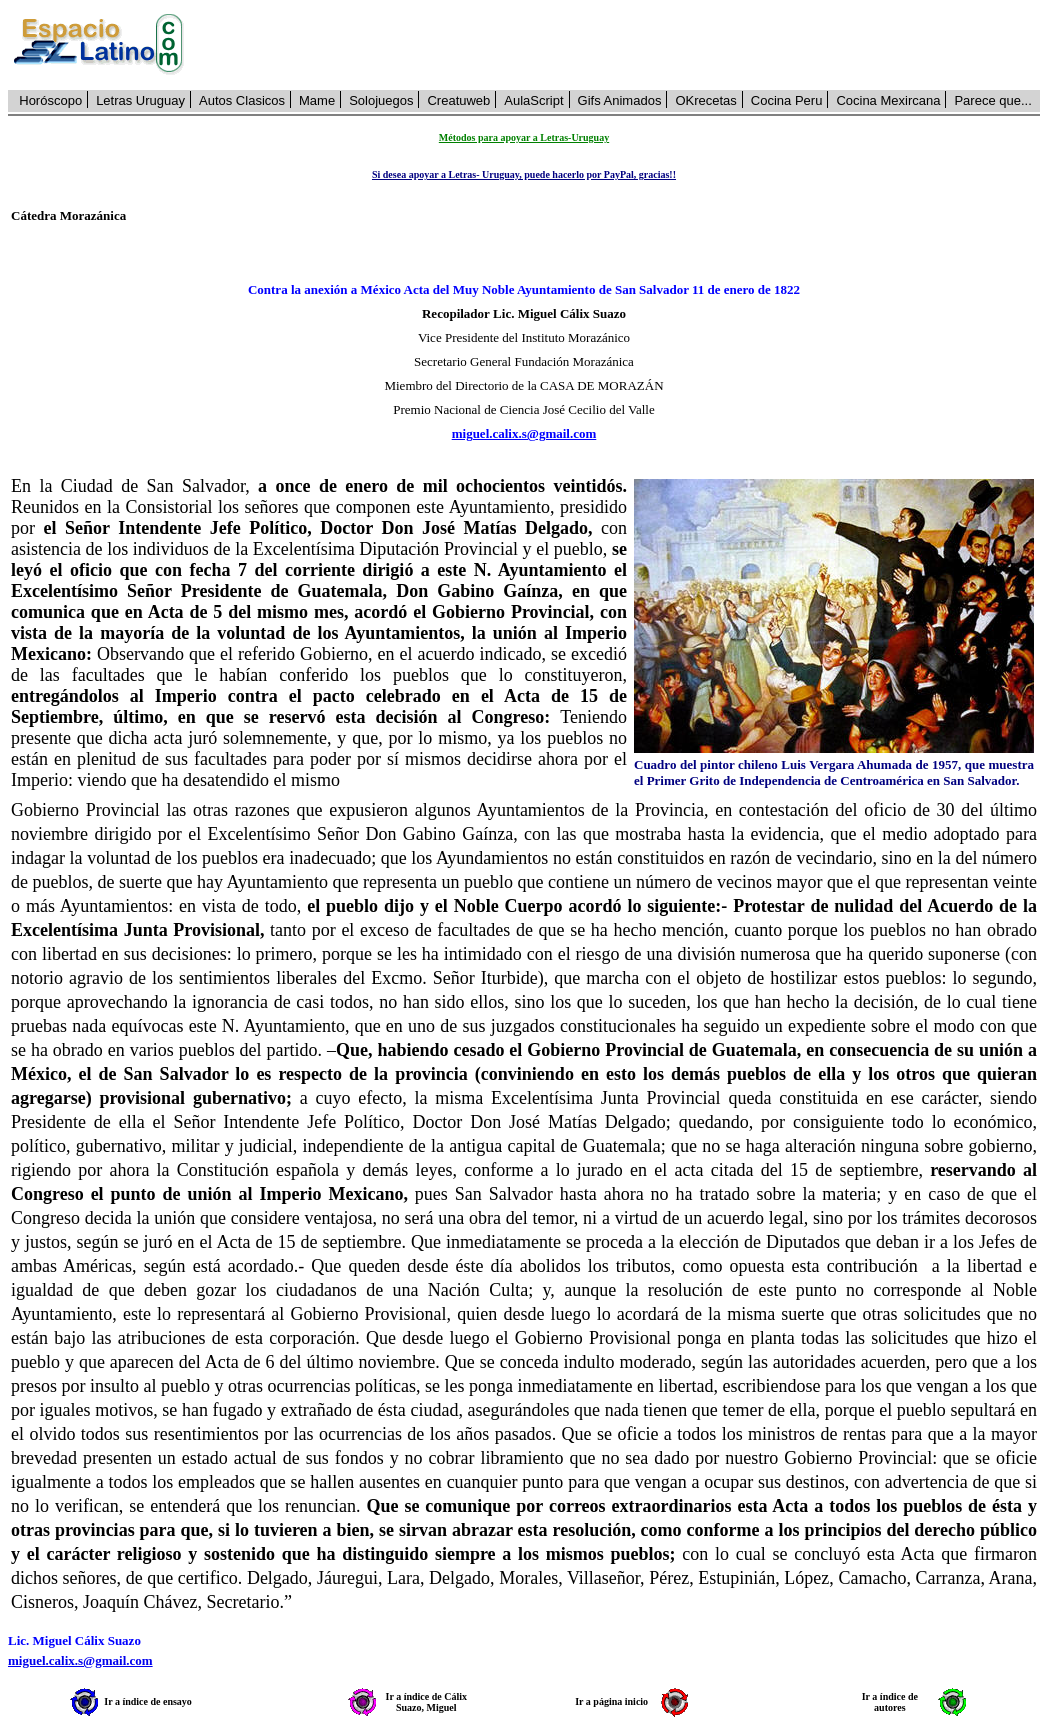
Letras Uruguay (140, 100)
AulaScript (533, 100)
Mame (317, 100)
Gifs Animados (620, 100)
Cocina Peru (787, 100)
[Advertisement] (623, 45)
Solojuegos (381, 100)
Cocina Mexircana (888, 100)
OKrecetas (705, 100)
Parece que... (992, 100)
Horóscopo (50, 100)
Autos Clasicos (242, 100)
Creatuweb (458, 100)
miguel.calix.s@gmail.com (524, 433)
